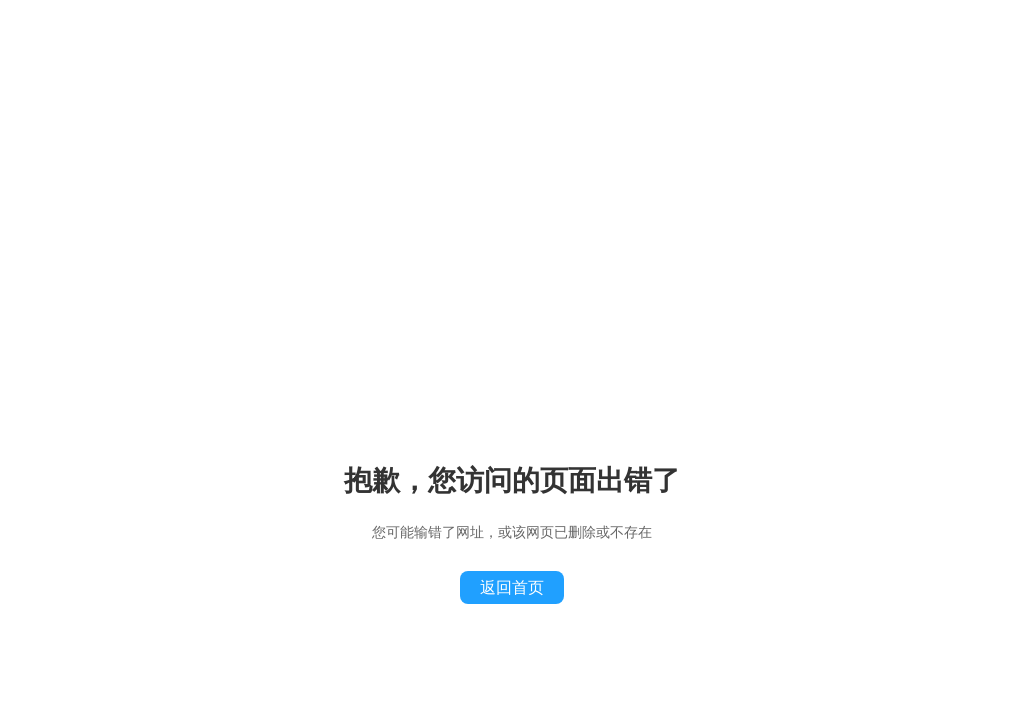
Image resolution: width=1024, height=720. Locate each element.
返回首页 (512, 587)
